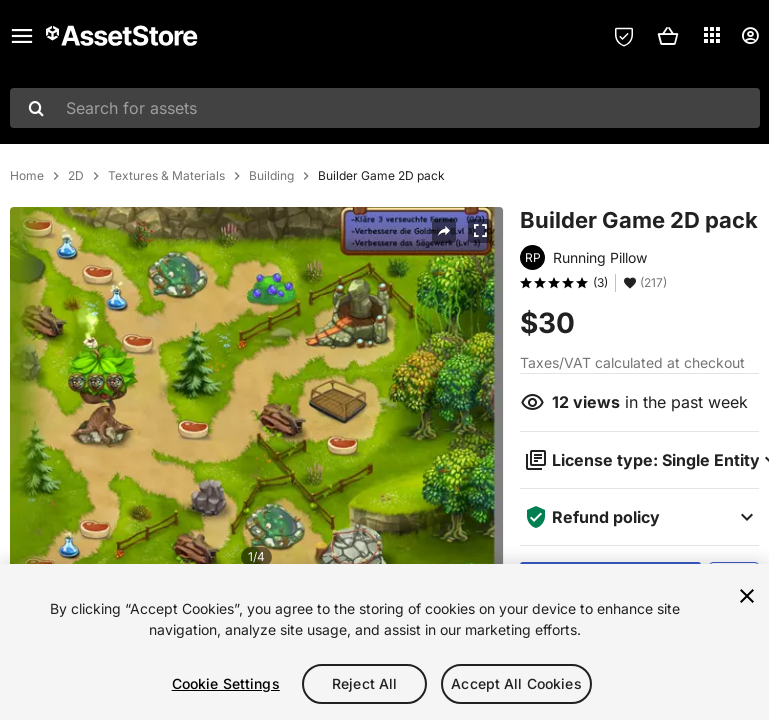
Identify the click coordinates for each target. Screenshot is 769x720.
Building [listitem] (271, 176)
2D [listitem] (76, 176)
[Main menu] (22, 36)
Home (27, 176)
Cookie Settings (226, 683)
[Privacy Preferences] (624, 36)
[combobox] (385, 108)
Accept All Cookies (516, 683)
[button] (668, 36)
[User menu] (750, 36)
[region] (384, 642)
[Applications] (712, 35)
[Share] (444, 231)
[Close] (747, 596)
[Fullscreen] (480, 231)
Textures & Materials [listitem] (166, 176)
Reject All (364, 683)
